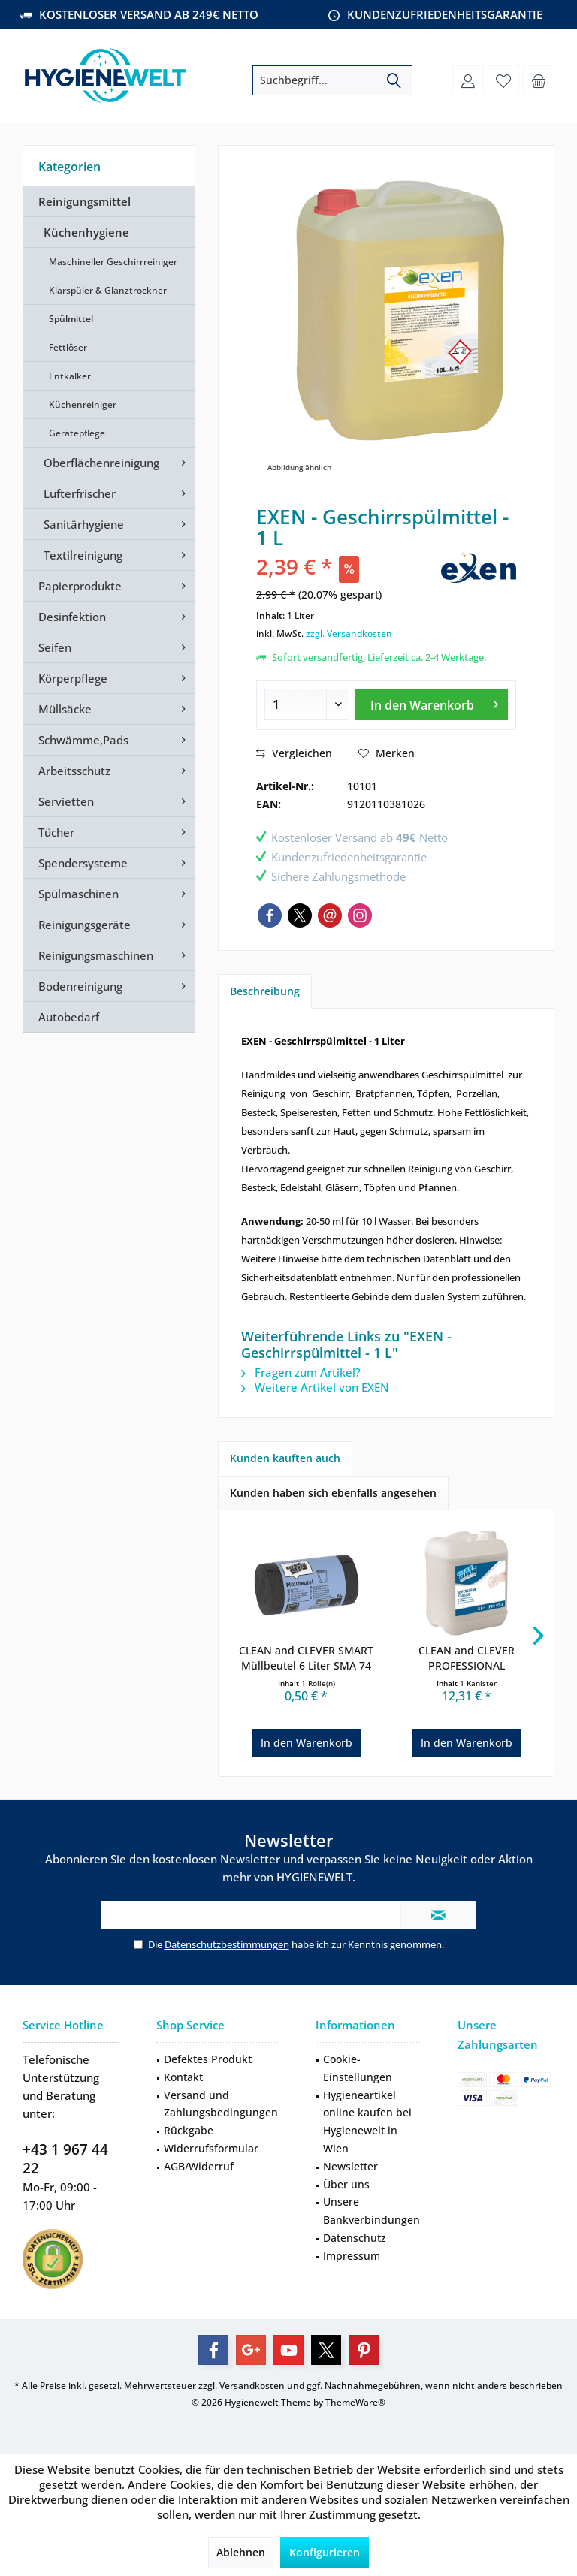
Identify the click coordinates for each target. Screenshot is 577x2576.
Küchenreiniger (82, 404)
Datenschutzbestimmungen (227, 1944)
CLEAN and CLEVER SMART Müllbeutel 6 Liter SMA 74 (306, 1658)
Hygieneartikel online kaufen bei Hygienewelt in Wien (367, 2121)
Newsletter (350, 2166)
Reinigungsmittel (84, 201)
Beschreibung (265, 991)
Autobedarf (68, 1016)
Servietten (66, 801)
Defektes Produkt (208, 2059)
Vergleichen (294, 753)
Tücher (56, 832)
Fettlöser (68, 347)
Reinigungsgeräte (84, 924)
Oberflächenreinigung (101, 462)
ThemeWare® (355, 2402)
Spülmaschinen (78, 893)
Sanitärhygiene (84, 524)
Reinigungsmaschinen (95, 955)
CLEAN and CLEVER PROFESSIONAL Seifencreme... (466, 1658)
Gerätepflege (77, 433)
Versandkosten (252, 2385)
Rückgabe (188, 2130)
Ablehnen (240, 2552)
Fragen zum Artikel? (301, 1372)
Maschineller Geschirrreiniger (113, 261)
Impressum (351, 2256)
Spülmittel (71, 318)
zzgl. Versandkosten (349, 633)
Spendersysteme (83, 862)
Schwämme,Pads (83, 739)
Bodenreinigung (80, 986)
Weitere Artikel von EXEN (315, 1387)
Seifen (54, 647)
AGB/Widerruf (199, 2166)
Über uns (346, 2184)
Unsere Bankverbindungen (371, 2210)
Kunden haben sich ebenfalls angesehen (333, 1493)
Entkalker (70, 376)
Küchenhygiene (86, 232)
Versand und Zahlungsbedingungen (221, 2104)
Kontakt (183, 2077)
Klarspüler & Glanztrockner (108, 290)
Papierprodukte (80, 585)
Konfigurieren (324, 2552)
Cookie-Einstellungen (357, 2068)
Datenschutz (354, 2238)
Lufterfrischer (80, 493)
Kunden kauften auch (285, 1458)
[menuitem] (538, 80)
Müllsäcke (65, 708)
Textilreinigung (83, 555)
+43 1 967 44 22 (65, 2159)
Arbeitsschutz (74, 770)
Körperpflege (72, 678)
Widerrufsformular (211, 2148)
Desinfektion (72, 616)
